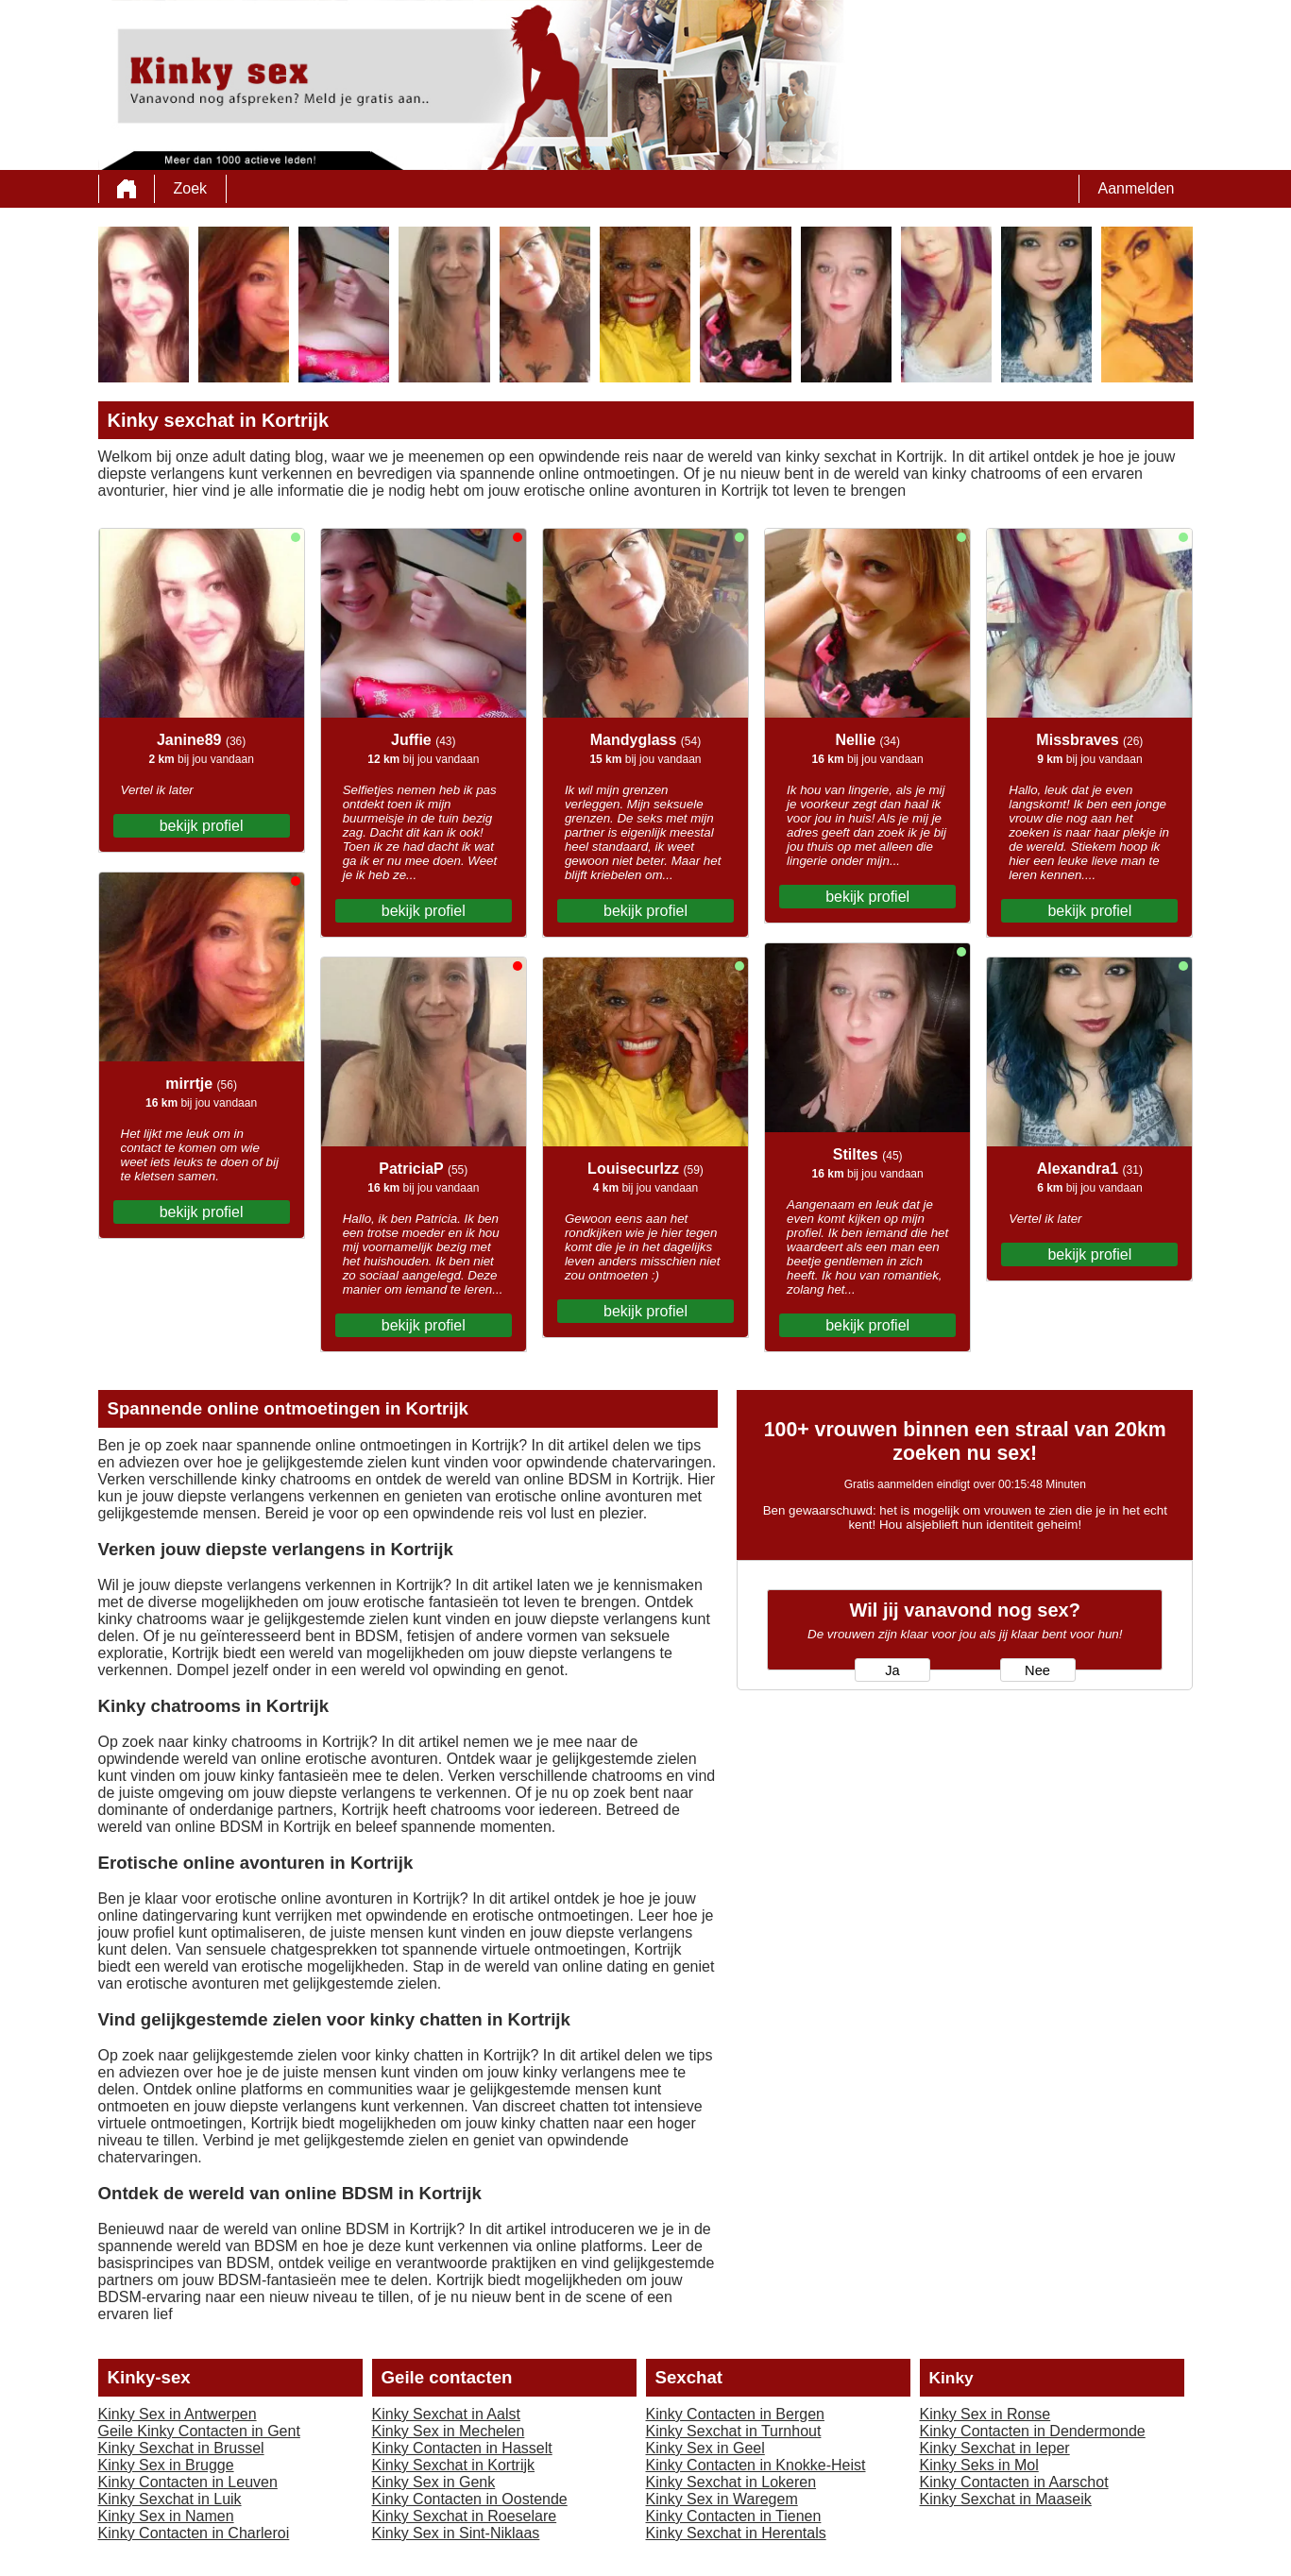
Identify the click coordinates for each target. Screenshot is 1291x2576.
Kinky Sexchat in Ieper (995, 2448)
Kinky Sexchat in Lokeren (731, 2482)
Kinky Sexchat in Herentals (736, 2533)
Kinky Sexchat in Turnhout (734, 2431)
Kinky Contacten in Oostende (470, 2499)
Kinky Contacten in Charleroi (194, 2533)
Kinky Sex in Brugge (166, 2465)
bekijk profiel (202, 826)
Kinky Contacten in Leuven (188, 2482)
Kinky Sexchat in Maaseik (1006, 2499)
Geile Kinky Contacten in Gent (199, 2431)
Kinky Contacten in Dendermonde (1033, 2431)
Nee (1037, 1670)
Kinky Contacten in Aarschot (1014, 2482)
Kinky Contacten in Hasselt (462, 2448)
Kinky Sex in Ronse (985, 2414)
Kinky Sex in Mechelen (448, 2431)
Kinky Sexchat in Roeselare (464, 2516)
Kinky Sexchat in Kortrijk (453, 2465)
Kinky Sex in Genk (434, 2482)
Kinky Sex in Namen (166, 2516)
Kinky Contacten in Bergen (735, 2414)
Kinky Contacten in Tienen (734, 2516)
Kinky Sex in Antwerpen (177, 2414)
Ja (892, 1670)
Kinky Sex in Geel (705, 2448)
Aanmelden (1136, 188)
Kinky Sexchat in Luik (170, 2499)
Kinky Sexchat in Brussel (181, 2448)
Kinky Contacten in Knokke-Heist (756, 2465)
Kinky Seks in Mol (979, 2465)
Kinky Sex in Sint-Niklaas (456, 2533)
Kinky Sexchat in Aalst (446, 2414)
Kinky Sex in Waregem (722, 2499)
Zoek (191, 188)
